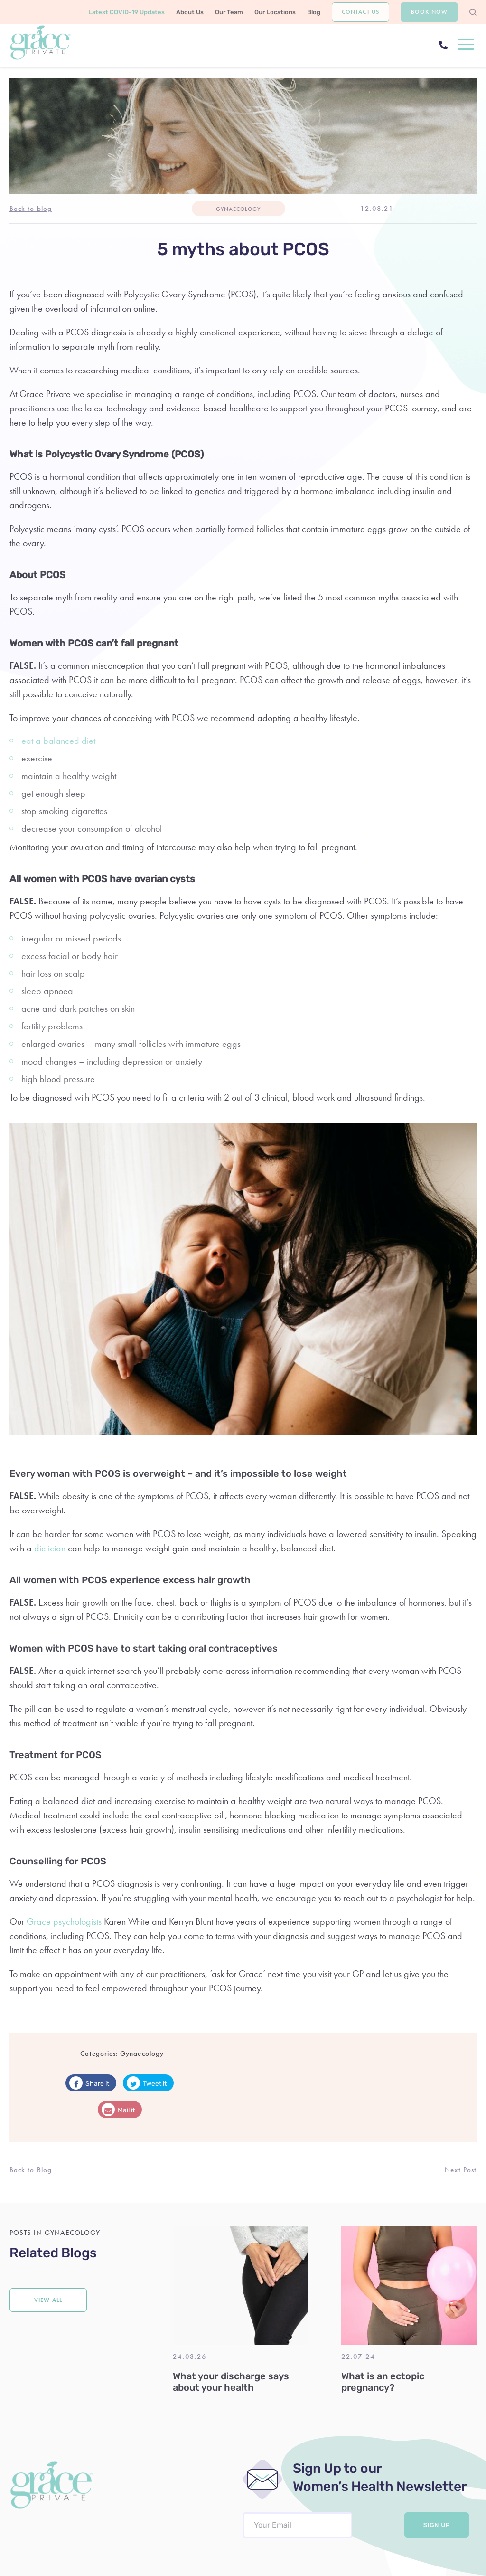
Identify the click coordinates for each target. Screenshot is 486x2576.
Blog (313, 12)
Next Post (461, 2170)
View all (48, 2300)
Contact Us (360, 12)
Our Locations (275, 12)
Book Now (429, 12)
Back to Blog (30, 2170)
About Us (190, 12)
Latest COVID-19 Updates (126, 12)
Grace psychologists (64, 1921)
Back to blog (30, 208)
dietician (49, 1548)
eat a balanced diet (58, 740)
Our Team (229, 12)
